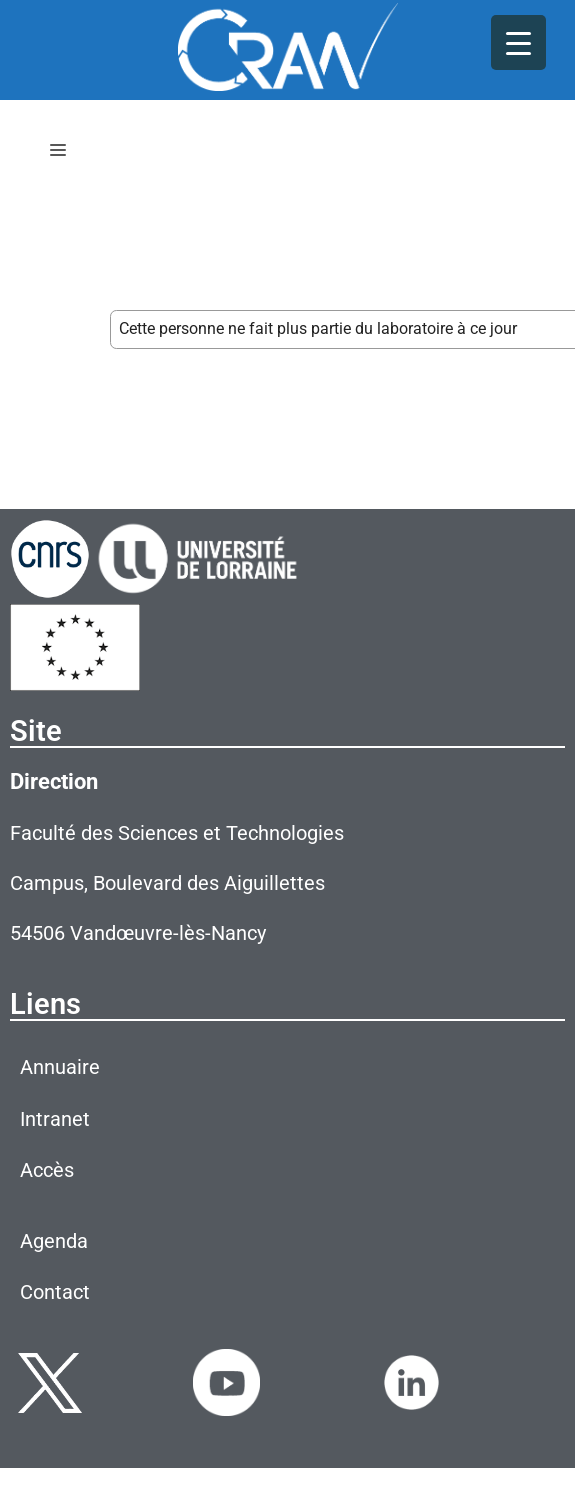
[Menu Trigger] (518, 42)
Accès (47, 1170)
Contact (55, 1292)
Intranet (55, 1119)
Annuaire (60, 1067)
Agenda (54, 1241)
